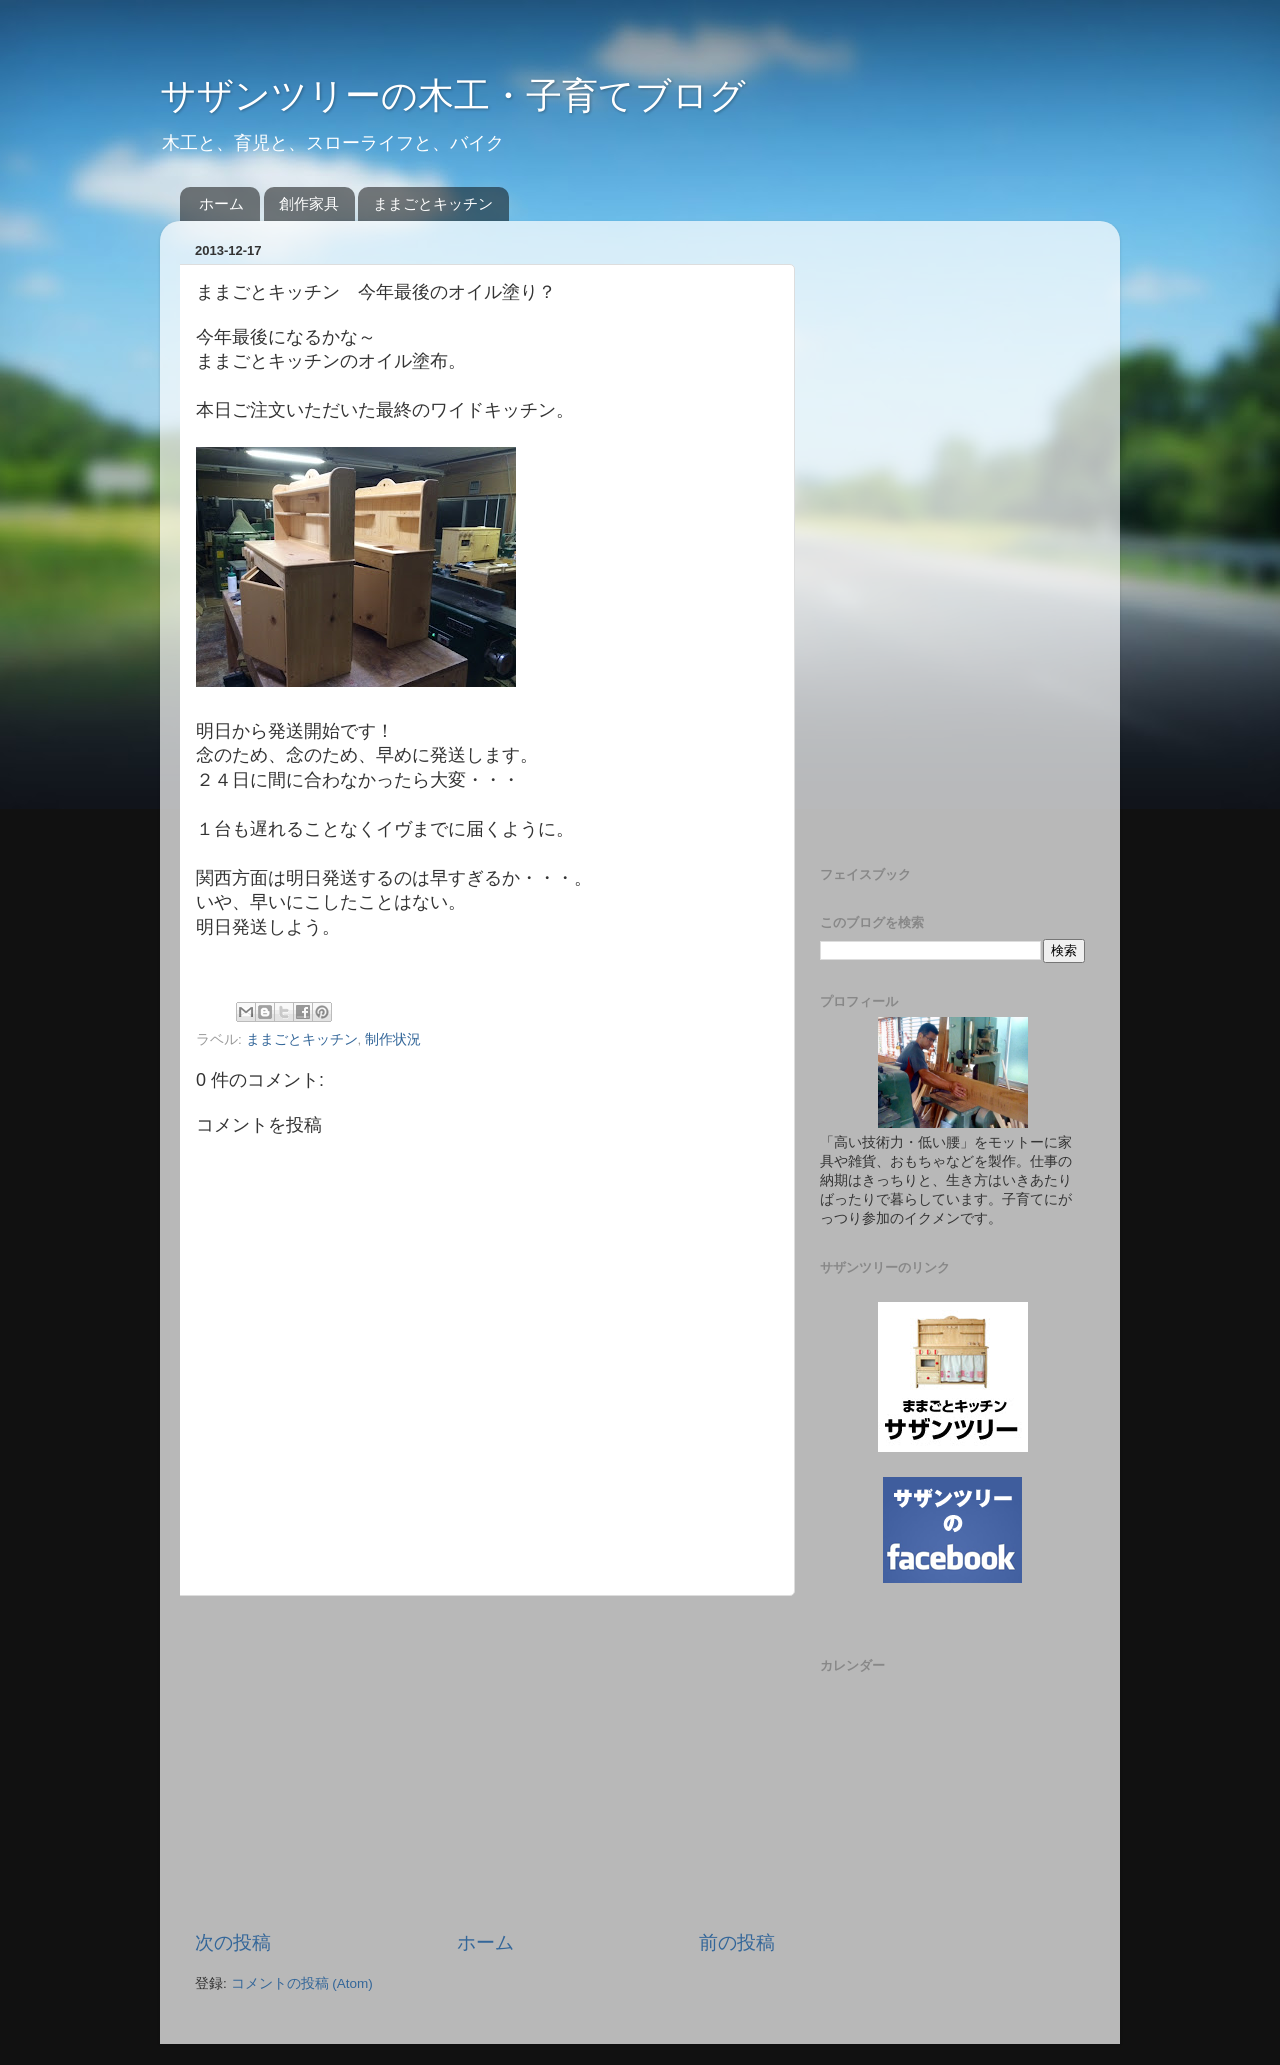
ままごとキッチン (433, 203)
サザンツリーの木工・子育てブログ (453, 95)
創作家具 (309, 203)
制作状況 (393, 1039)
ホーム (221, 203)
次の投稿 (233, 1942)
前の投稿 (737, 1942)
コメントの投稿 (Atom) (302, 1983)
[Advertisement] (485, 1763)
